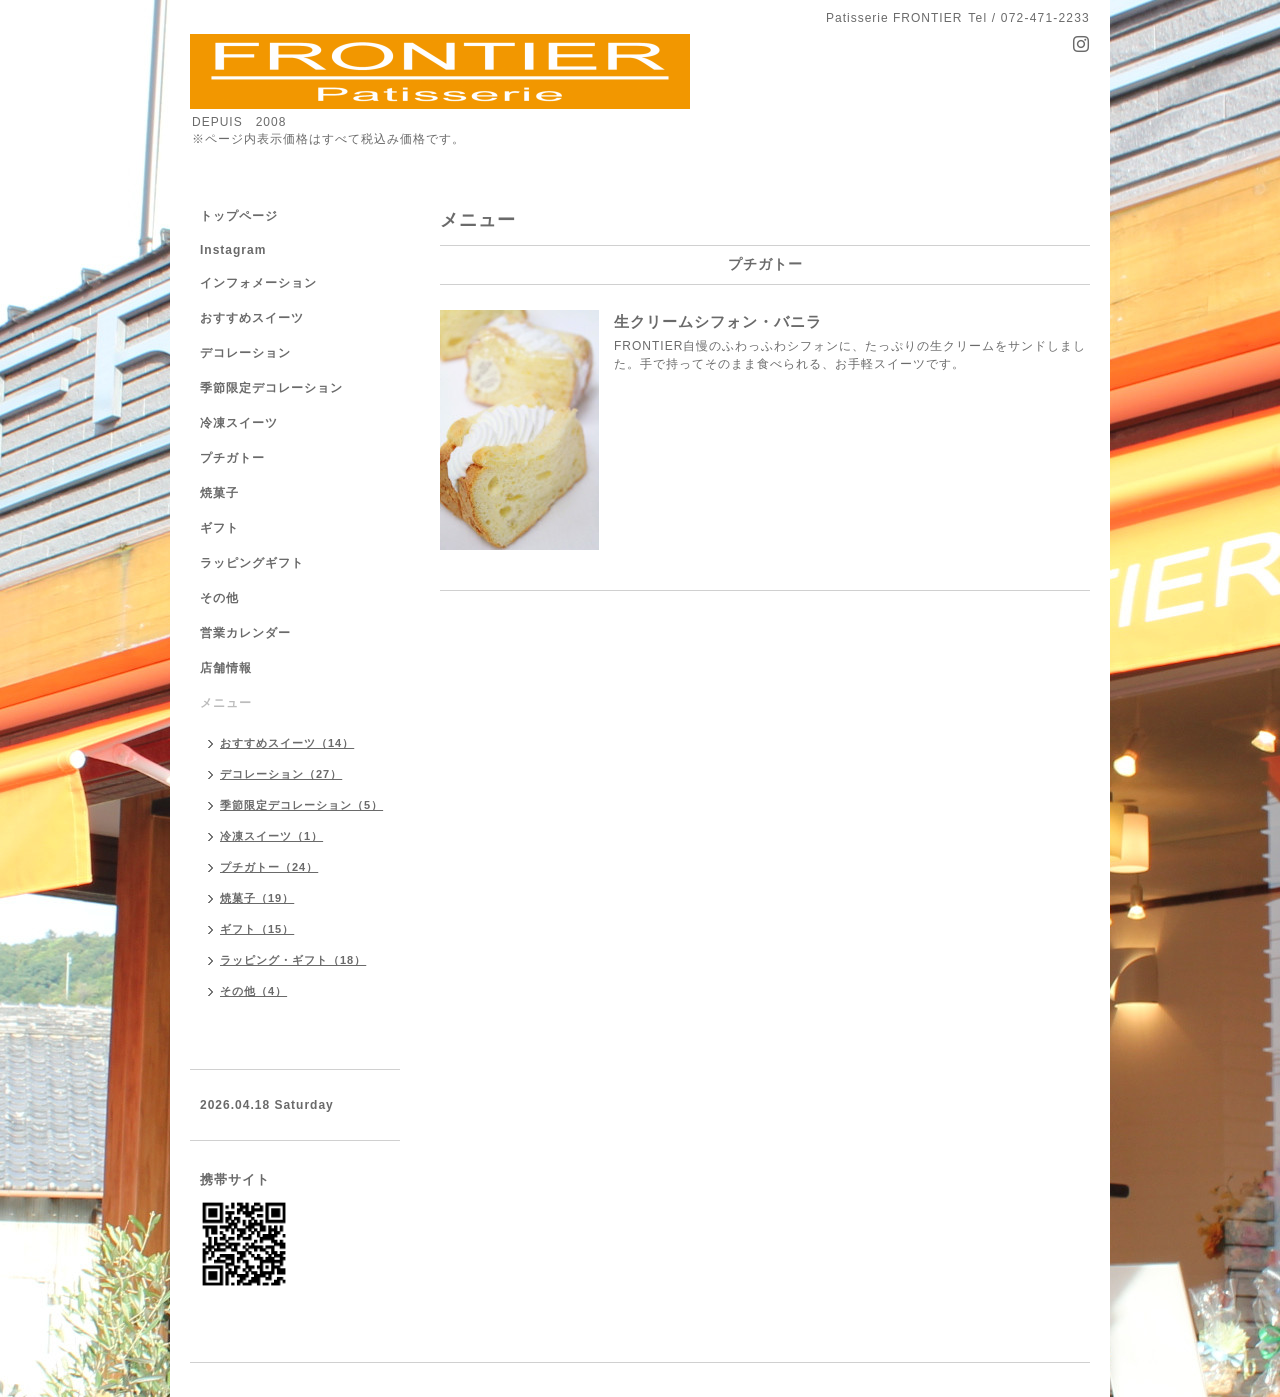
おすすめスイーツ (252, 318)
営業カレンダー (245, 633)
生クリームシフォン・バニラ (718, 321)
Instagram (233, 250)
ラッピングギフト (252, 563)
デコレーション (245, 353)
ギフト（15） (257, 929)
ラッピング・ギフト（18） (293, 960)
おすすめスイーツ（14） (287, 743)
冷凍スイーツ (239, 423)
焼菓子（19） (257, 898)
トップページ (239, 216)
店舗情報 (226, 668)
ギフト (219, 528)
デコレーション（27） (281, 774)
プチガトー (232, 458)
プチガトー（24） (269, 867)
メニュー (226, 703)
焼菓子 (219, 493)
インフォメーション (258, 283)
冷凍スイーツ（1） (271, 836)
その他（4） (253, 991)
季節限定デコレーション (271, 388)
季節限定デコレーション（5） (301, 805)
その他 (219, 598)
